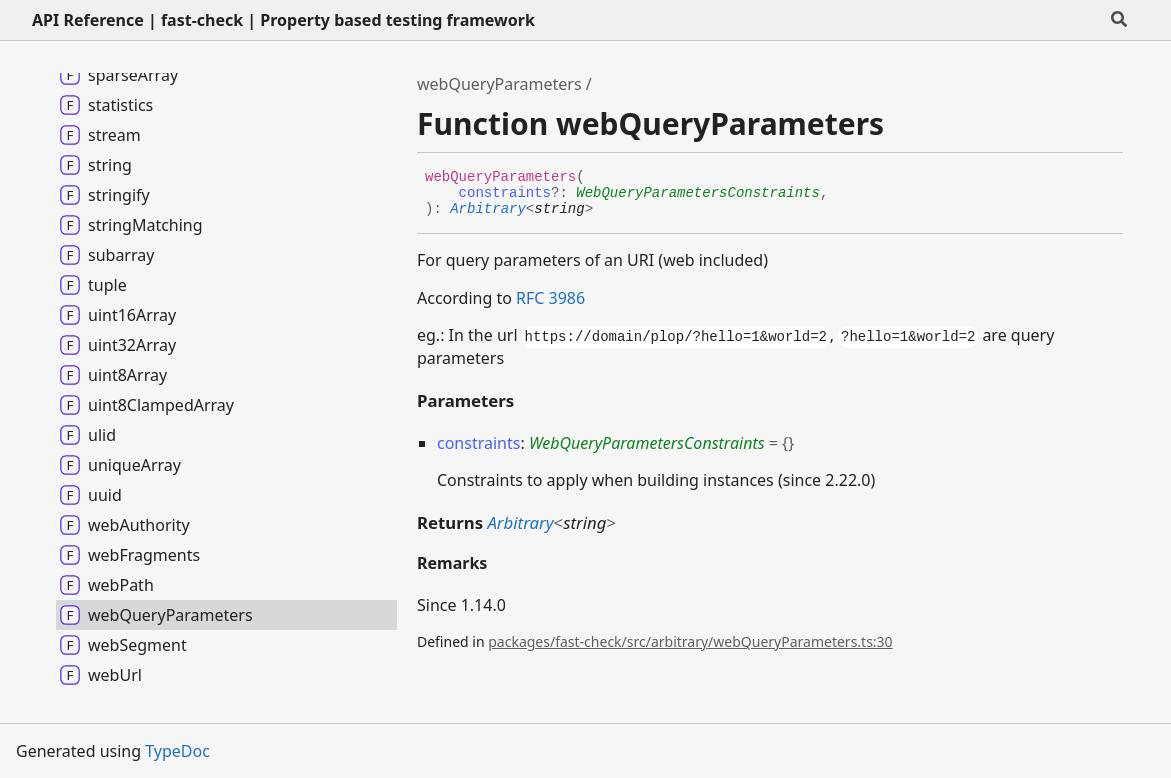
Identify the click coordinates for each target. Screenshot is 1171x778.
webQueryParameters (499, 84)
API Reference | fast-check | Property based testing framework (283, 20)
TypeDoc (177, 751)
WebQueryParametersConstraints (698, 193)
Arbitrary (488, 209)
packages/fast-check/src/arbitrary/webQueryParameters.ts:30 (690, 641)
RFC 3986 (550, 298)
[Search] (1119, 20)
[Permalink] (608, 210)
